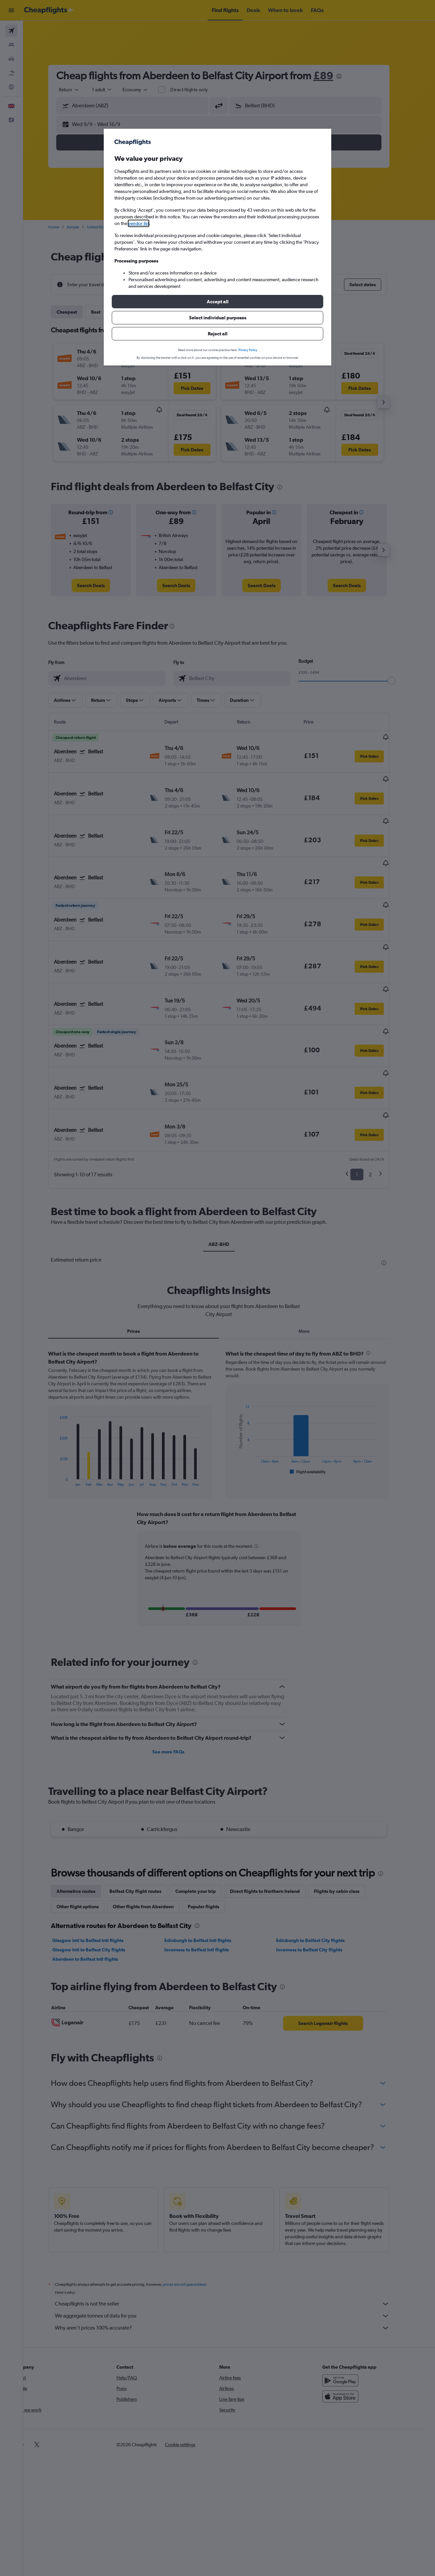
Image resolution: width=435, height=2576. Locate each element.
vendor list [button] (138, 223)
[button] (217, 301)
